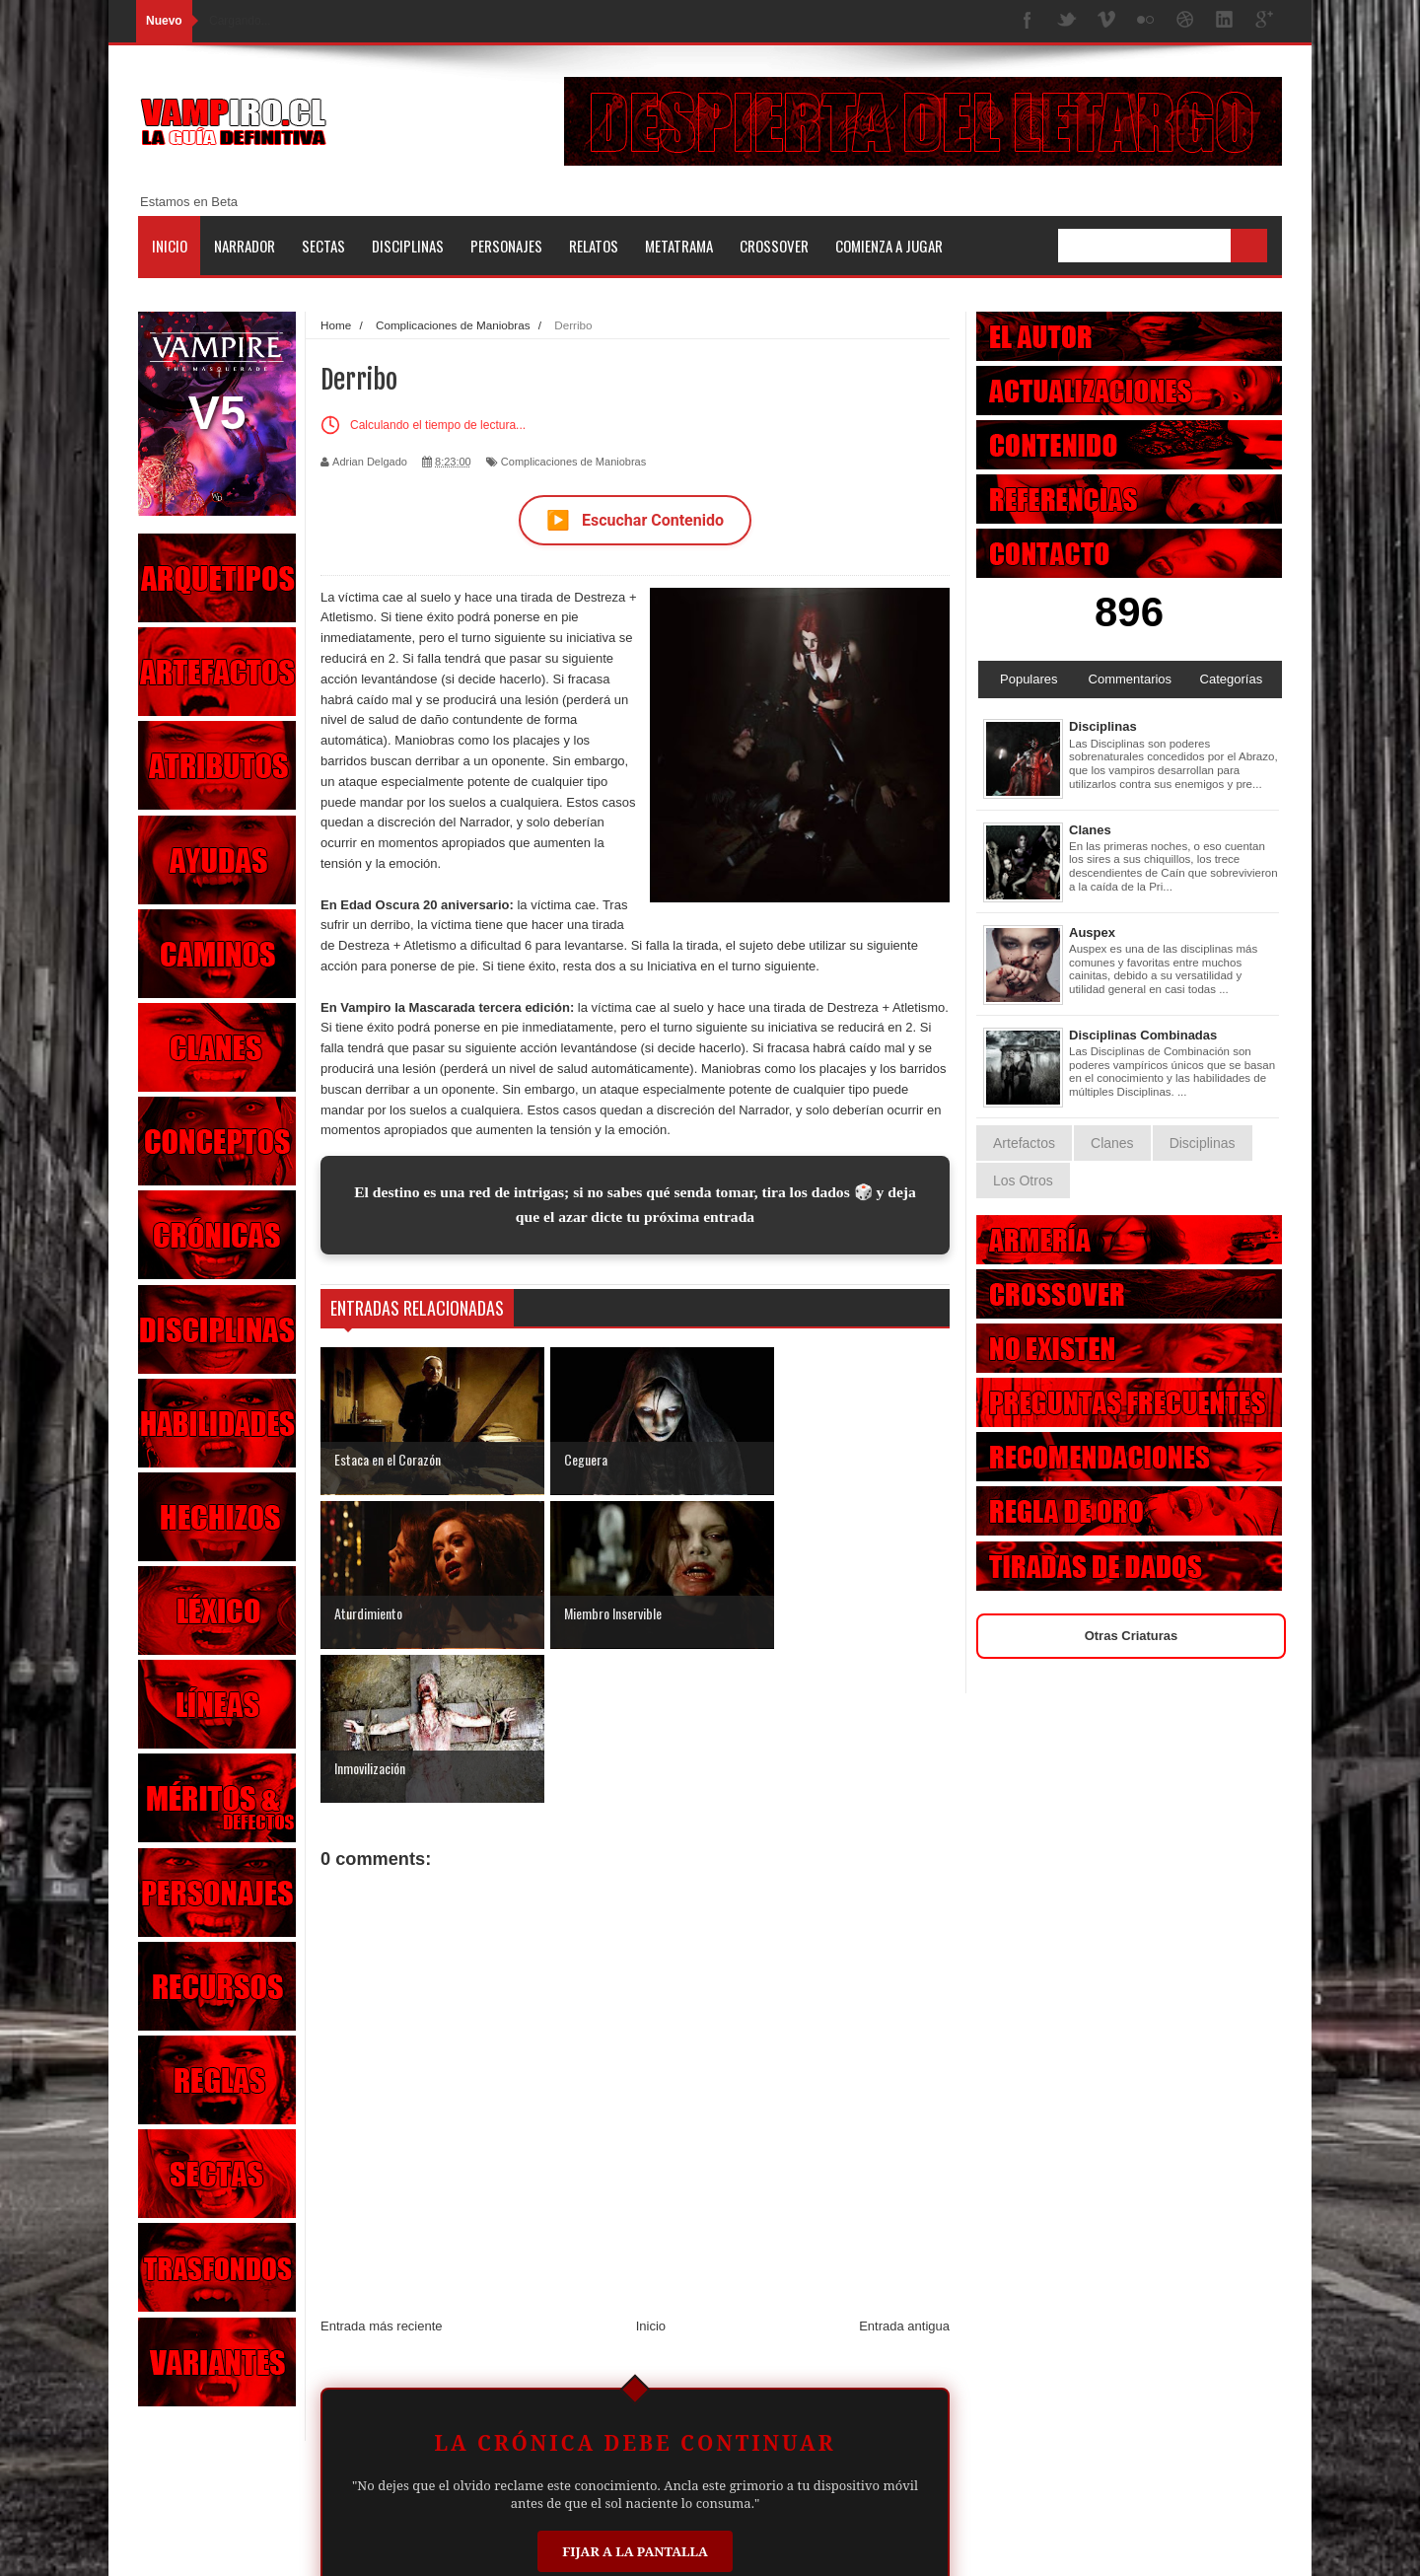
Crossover (774, 245)
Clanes (1090, 830)
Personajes (506, 245)
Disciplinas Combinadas (1143, 1035)
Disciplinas (408, 245)
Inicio (169, 245)
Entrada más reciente (381, 2172)
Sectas (323, 245)
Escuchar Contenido (635, 520)
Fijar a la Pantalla (635, 2397)
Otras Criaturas (1131, 1635)
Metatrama (679, 245)
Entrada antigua (904, 2172)
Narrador (244, 245)
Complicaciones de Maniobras (573, 461)
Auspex (1092, 932)
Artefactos (1024, 1143)
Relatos (593, 245)
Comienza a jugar (889, 245)
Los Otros (1023, 1180)
